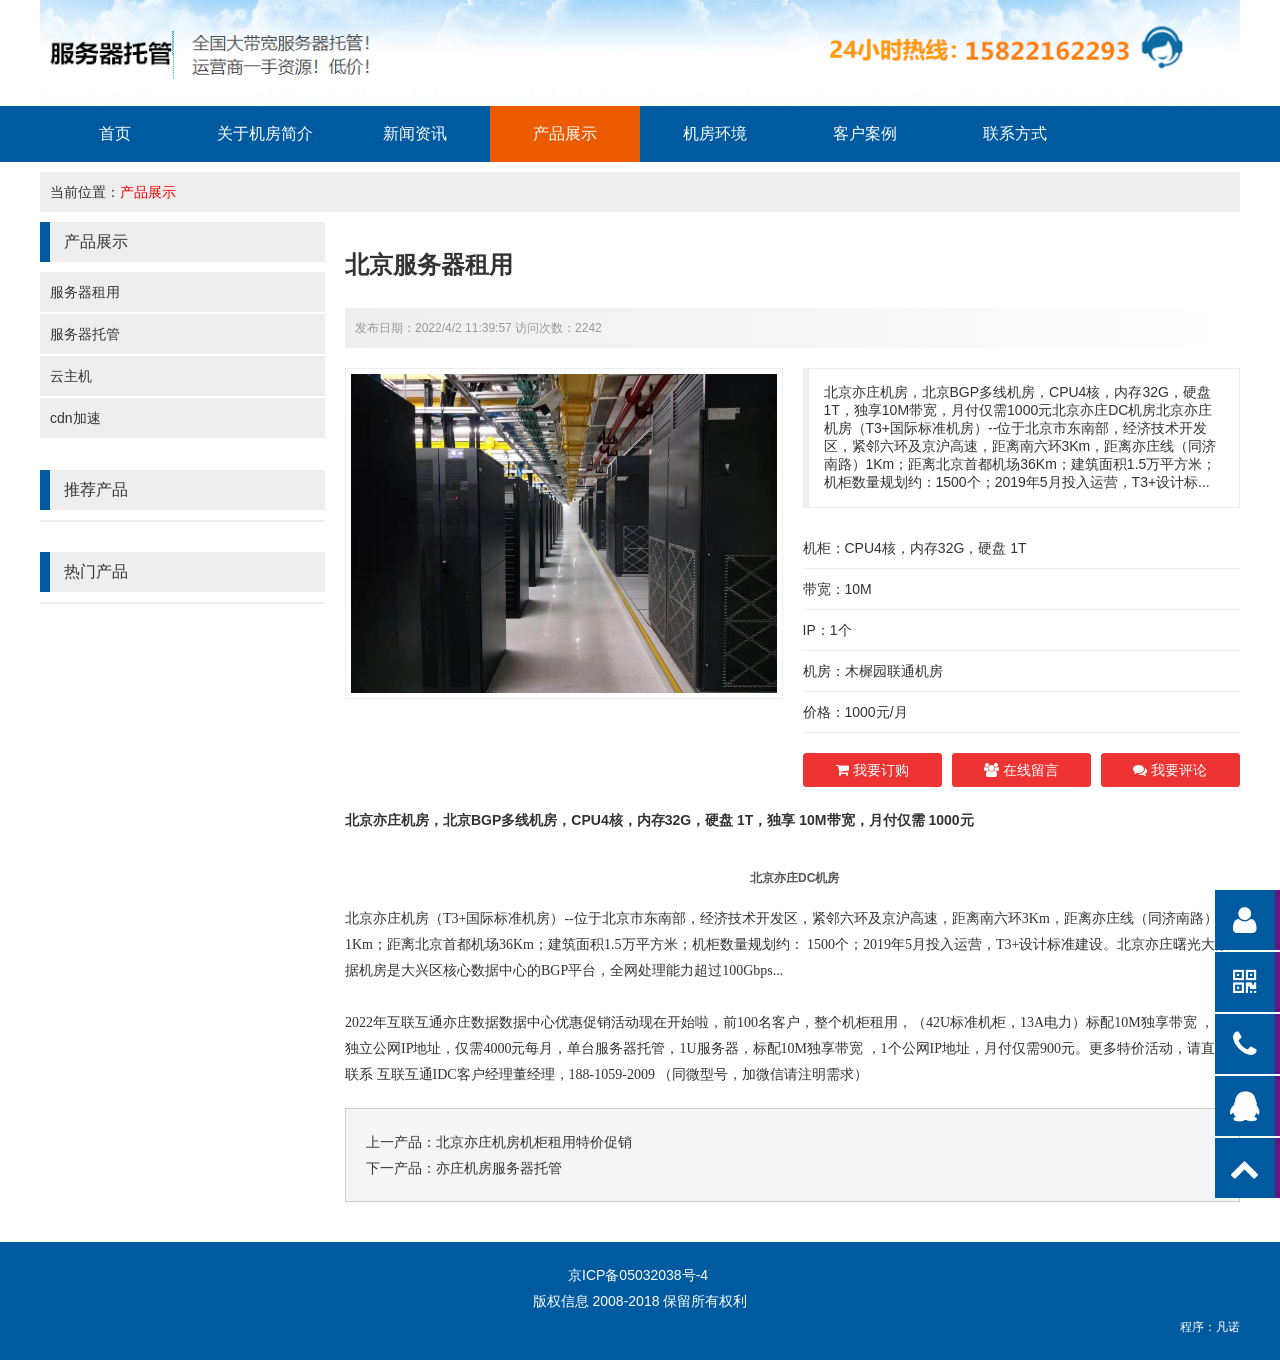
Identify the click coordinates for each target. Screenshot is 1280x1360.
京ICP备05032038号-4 (638, 1275)
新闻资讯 (415, 133)
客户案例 (865, 133)
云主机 (71, 376)
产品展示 (565, 133)
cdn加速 (75, 418)
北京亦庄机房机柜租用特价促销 (534, 1142)
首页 (115, 133)
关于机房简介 (265, 133)
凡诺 (1228, 1327)
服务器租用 (85, 292)
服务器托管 (85, 334)
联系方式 (1015, 133)
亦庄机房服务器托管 (499, 1168)
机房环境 (715, 133)
